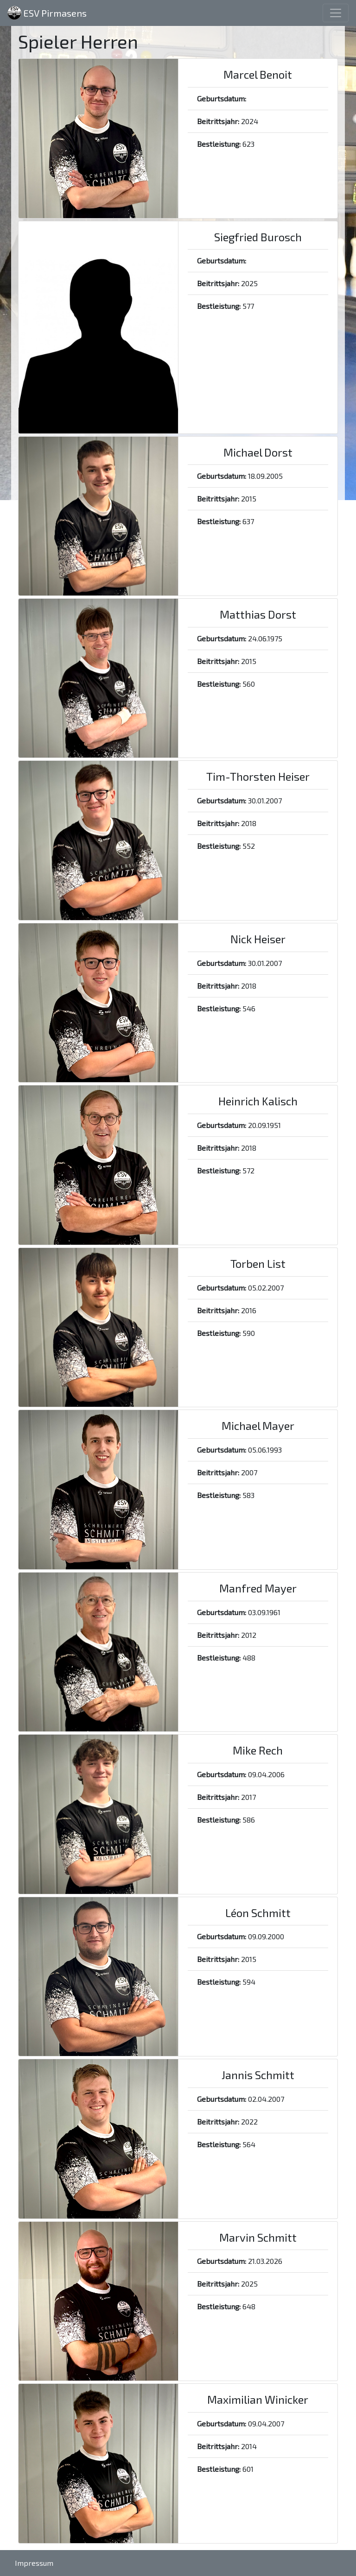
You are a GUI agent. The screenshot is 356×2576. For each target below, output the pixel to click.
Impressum (34, 2562)
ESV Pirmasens (47, 13)
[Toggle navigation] (336, 13)
